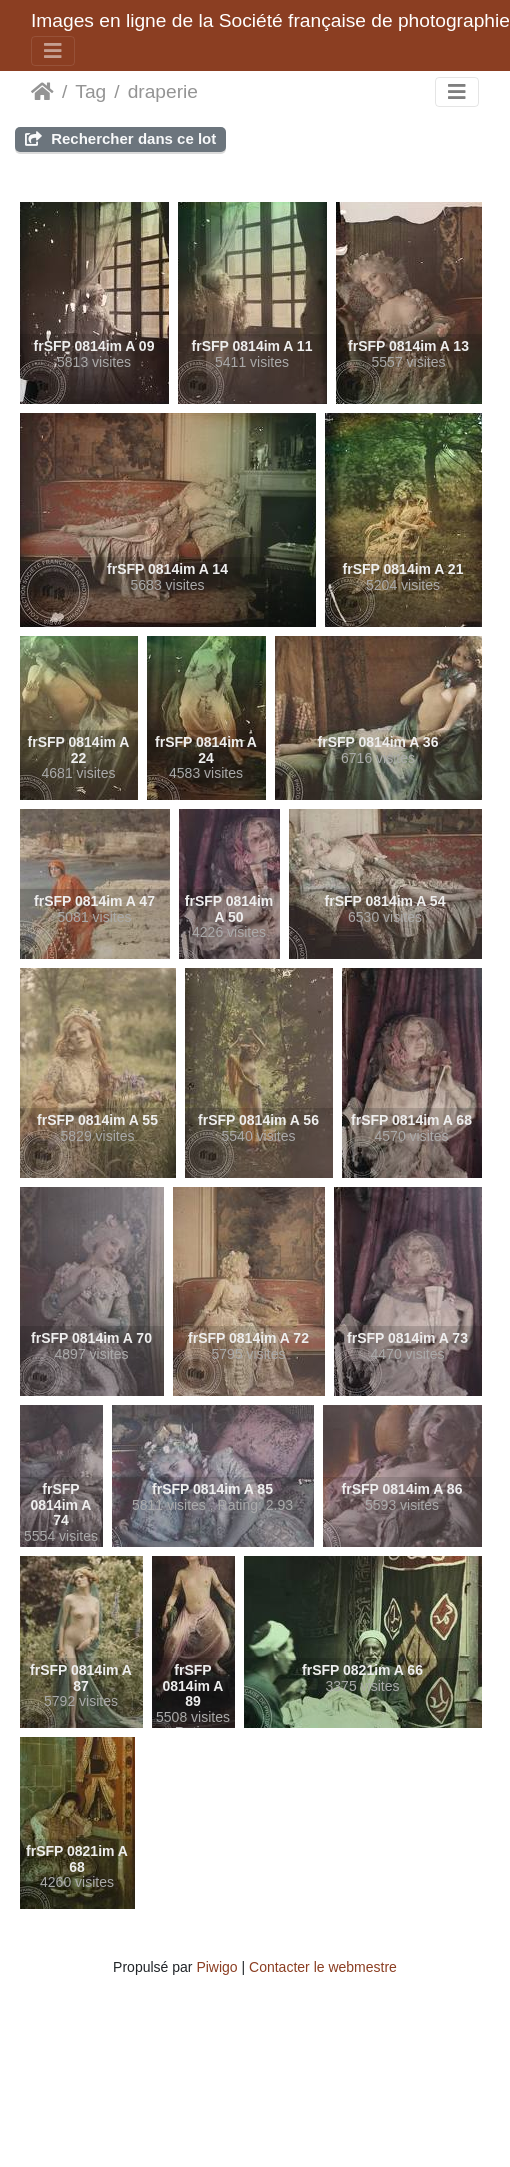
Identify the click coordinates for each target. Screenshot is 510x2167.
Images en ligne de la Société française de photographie (270, 20)
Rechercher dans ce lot (120, 138)
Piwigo (216, 1967)
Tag (90, 91)
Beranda (42, 92)
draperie (163, 91)
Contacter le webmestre (323, 1967)
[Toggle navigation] (53, 51)
